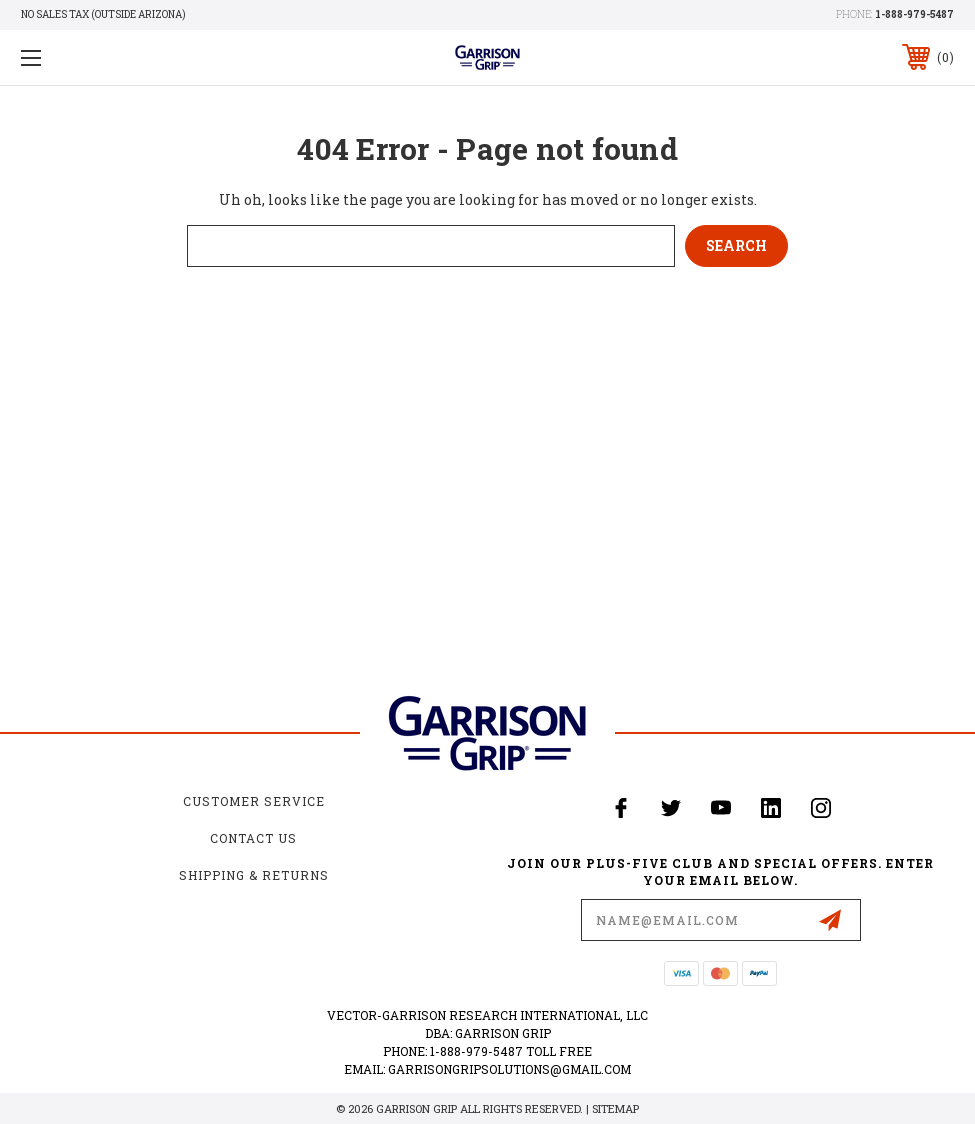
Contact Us (253, 838)
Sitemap (615, 1108)
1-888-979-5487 (914, 14)
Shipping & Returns (254, 875)
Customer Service (254, 801)
